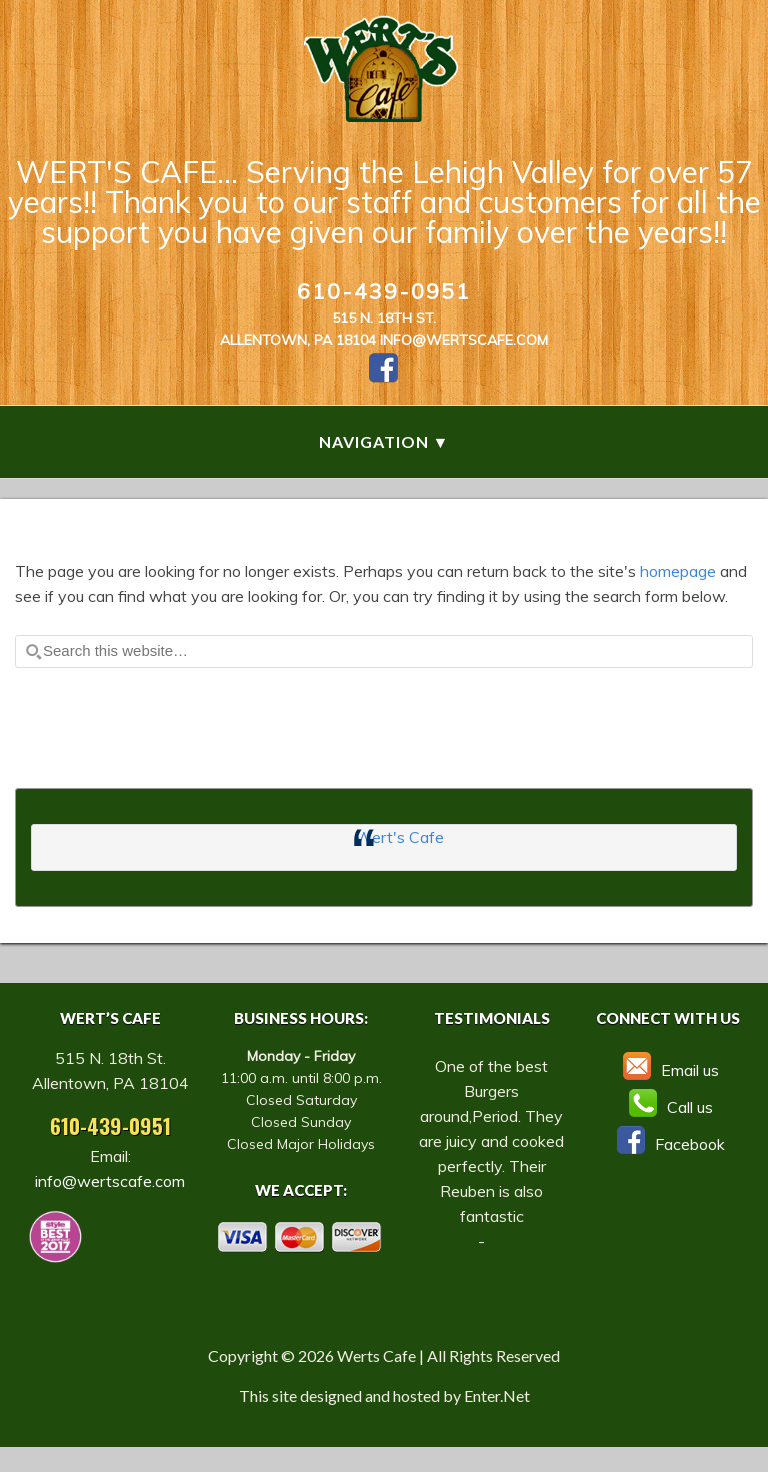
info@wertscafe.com (464, 340)
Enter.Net (497, 1395)
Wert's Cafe (399, 837)
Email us (668, 1070)
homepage (678, 571)
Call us (668, 1107)
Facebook (668, 1144)
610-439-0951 (384, 291)
